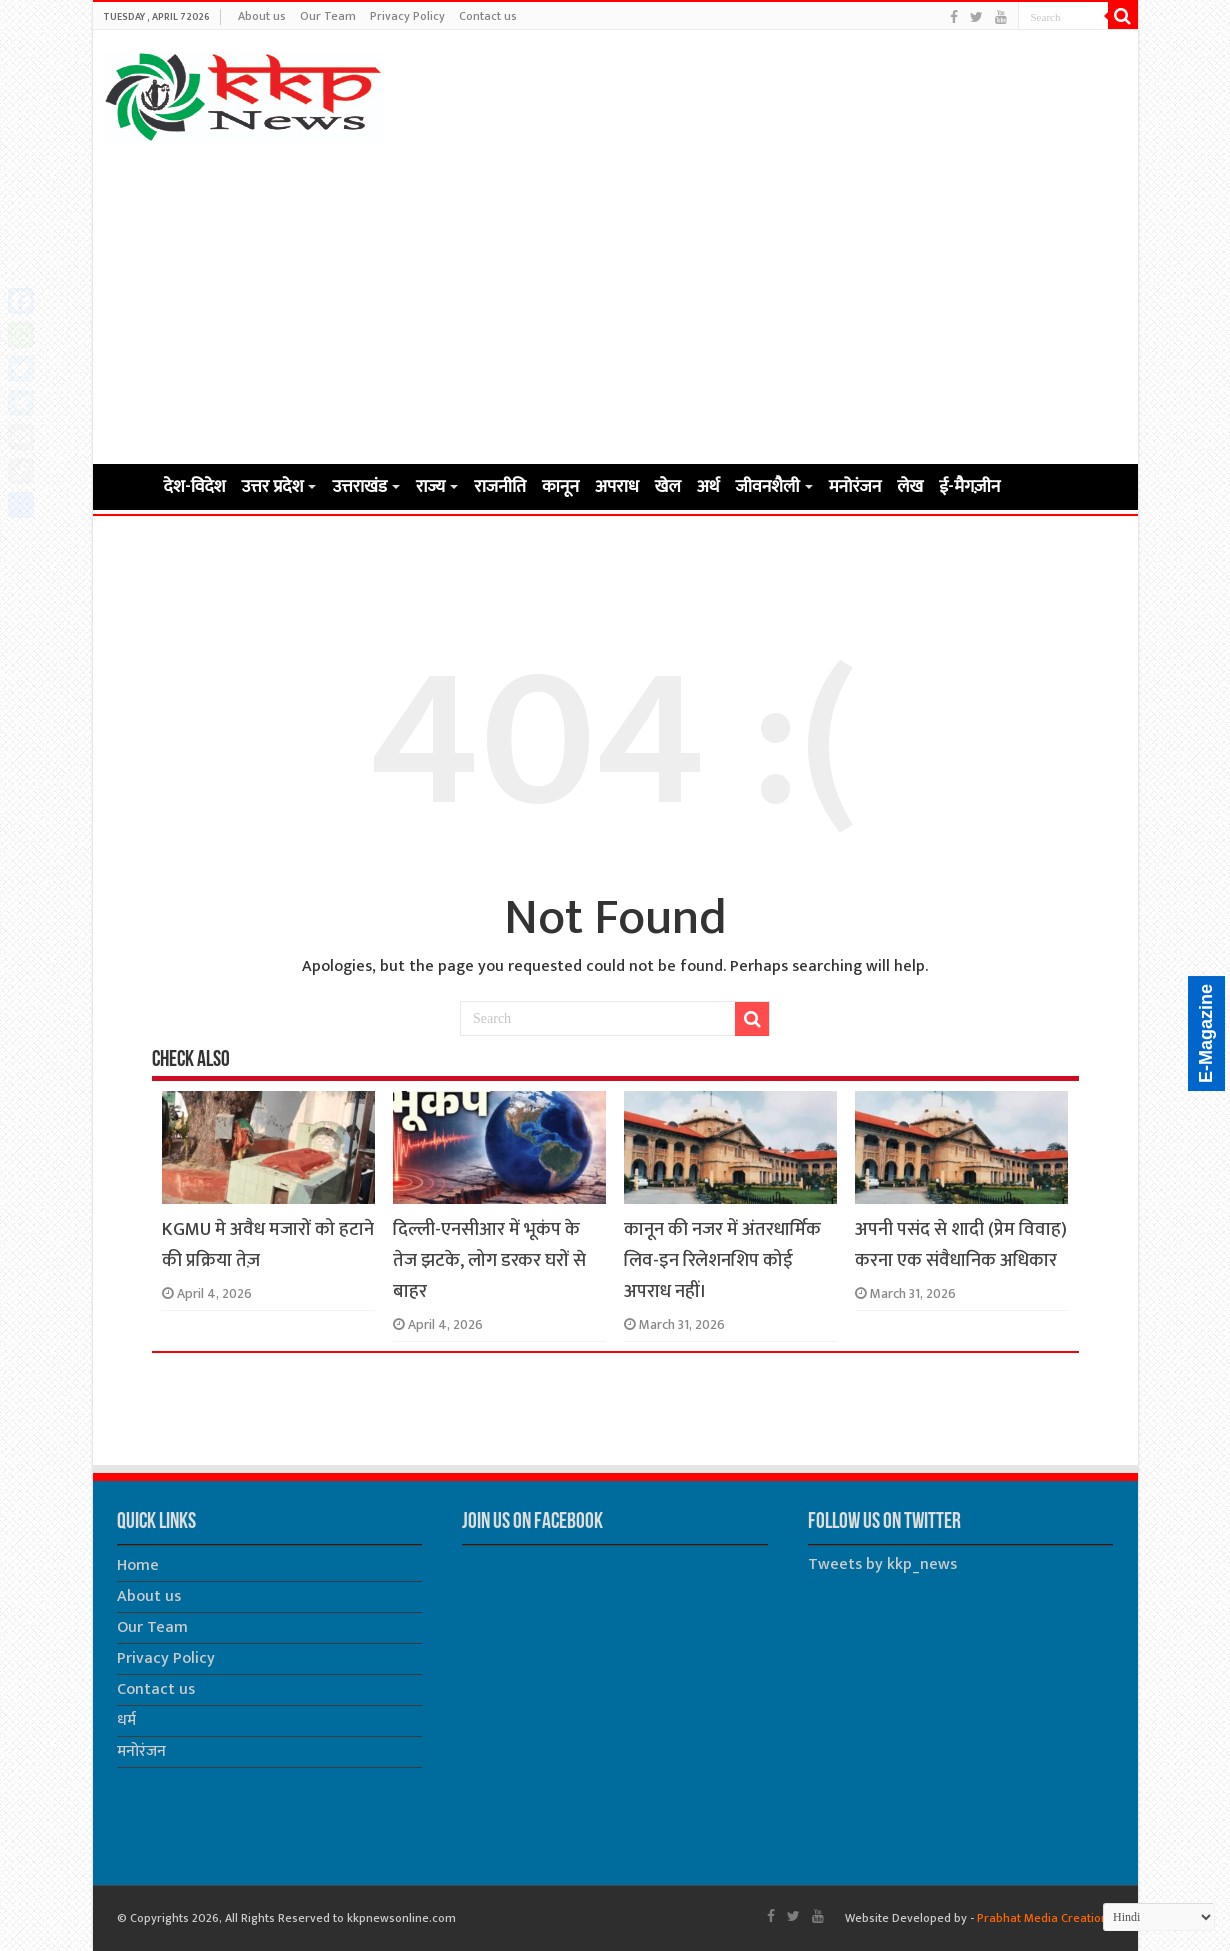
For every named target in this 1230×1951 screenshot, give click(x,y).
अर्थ (708, 487)
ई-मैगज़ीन (969, 487)
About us (262, 16)
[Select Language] (1159, 1917)
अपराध (617, 487)
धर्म (126, 1720)
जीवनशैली (768, 487)
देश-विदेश (195, 487)
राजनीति (500, 487)
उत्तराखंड (359, 487)
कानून (560, 487)
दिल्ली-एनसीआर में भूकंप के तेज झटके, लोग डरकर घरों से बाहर (489, 1260)
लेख (910, 487)
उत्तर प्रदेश (273, 487)
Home (129, 485)
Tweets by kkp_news (882, 1564)
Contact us (488, 16)
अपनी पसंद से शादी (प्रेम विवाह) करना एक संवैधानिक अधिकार (961, 1245)
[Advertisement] (615, 302)
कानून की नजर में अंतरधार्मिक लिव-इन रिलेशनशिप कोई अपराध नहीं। (722, 1260)
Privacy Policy (407, 16)
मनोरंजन (855, 487)
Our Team (328, 16)
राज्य (430, 487)
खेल (668, 487)
